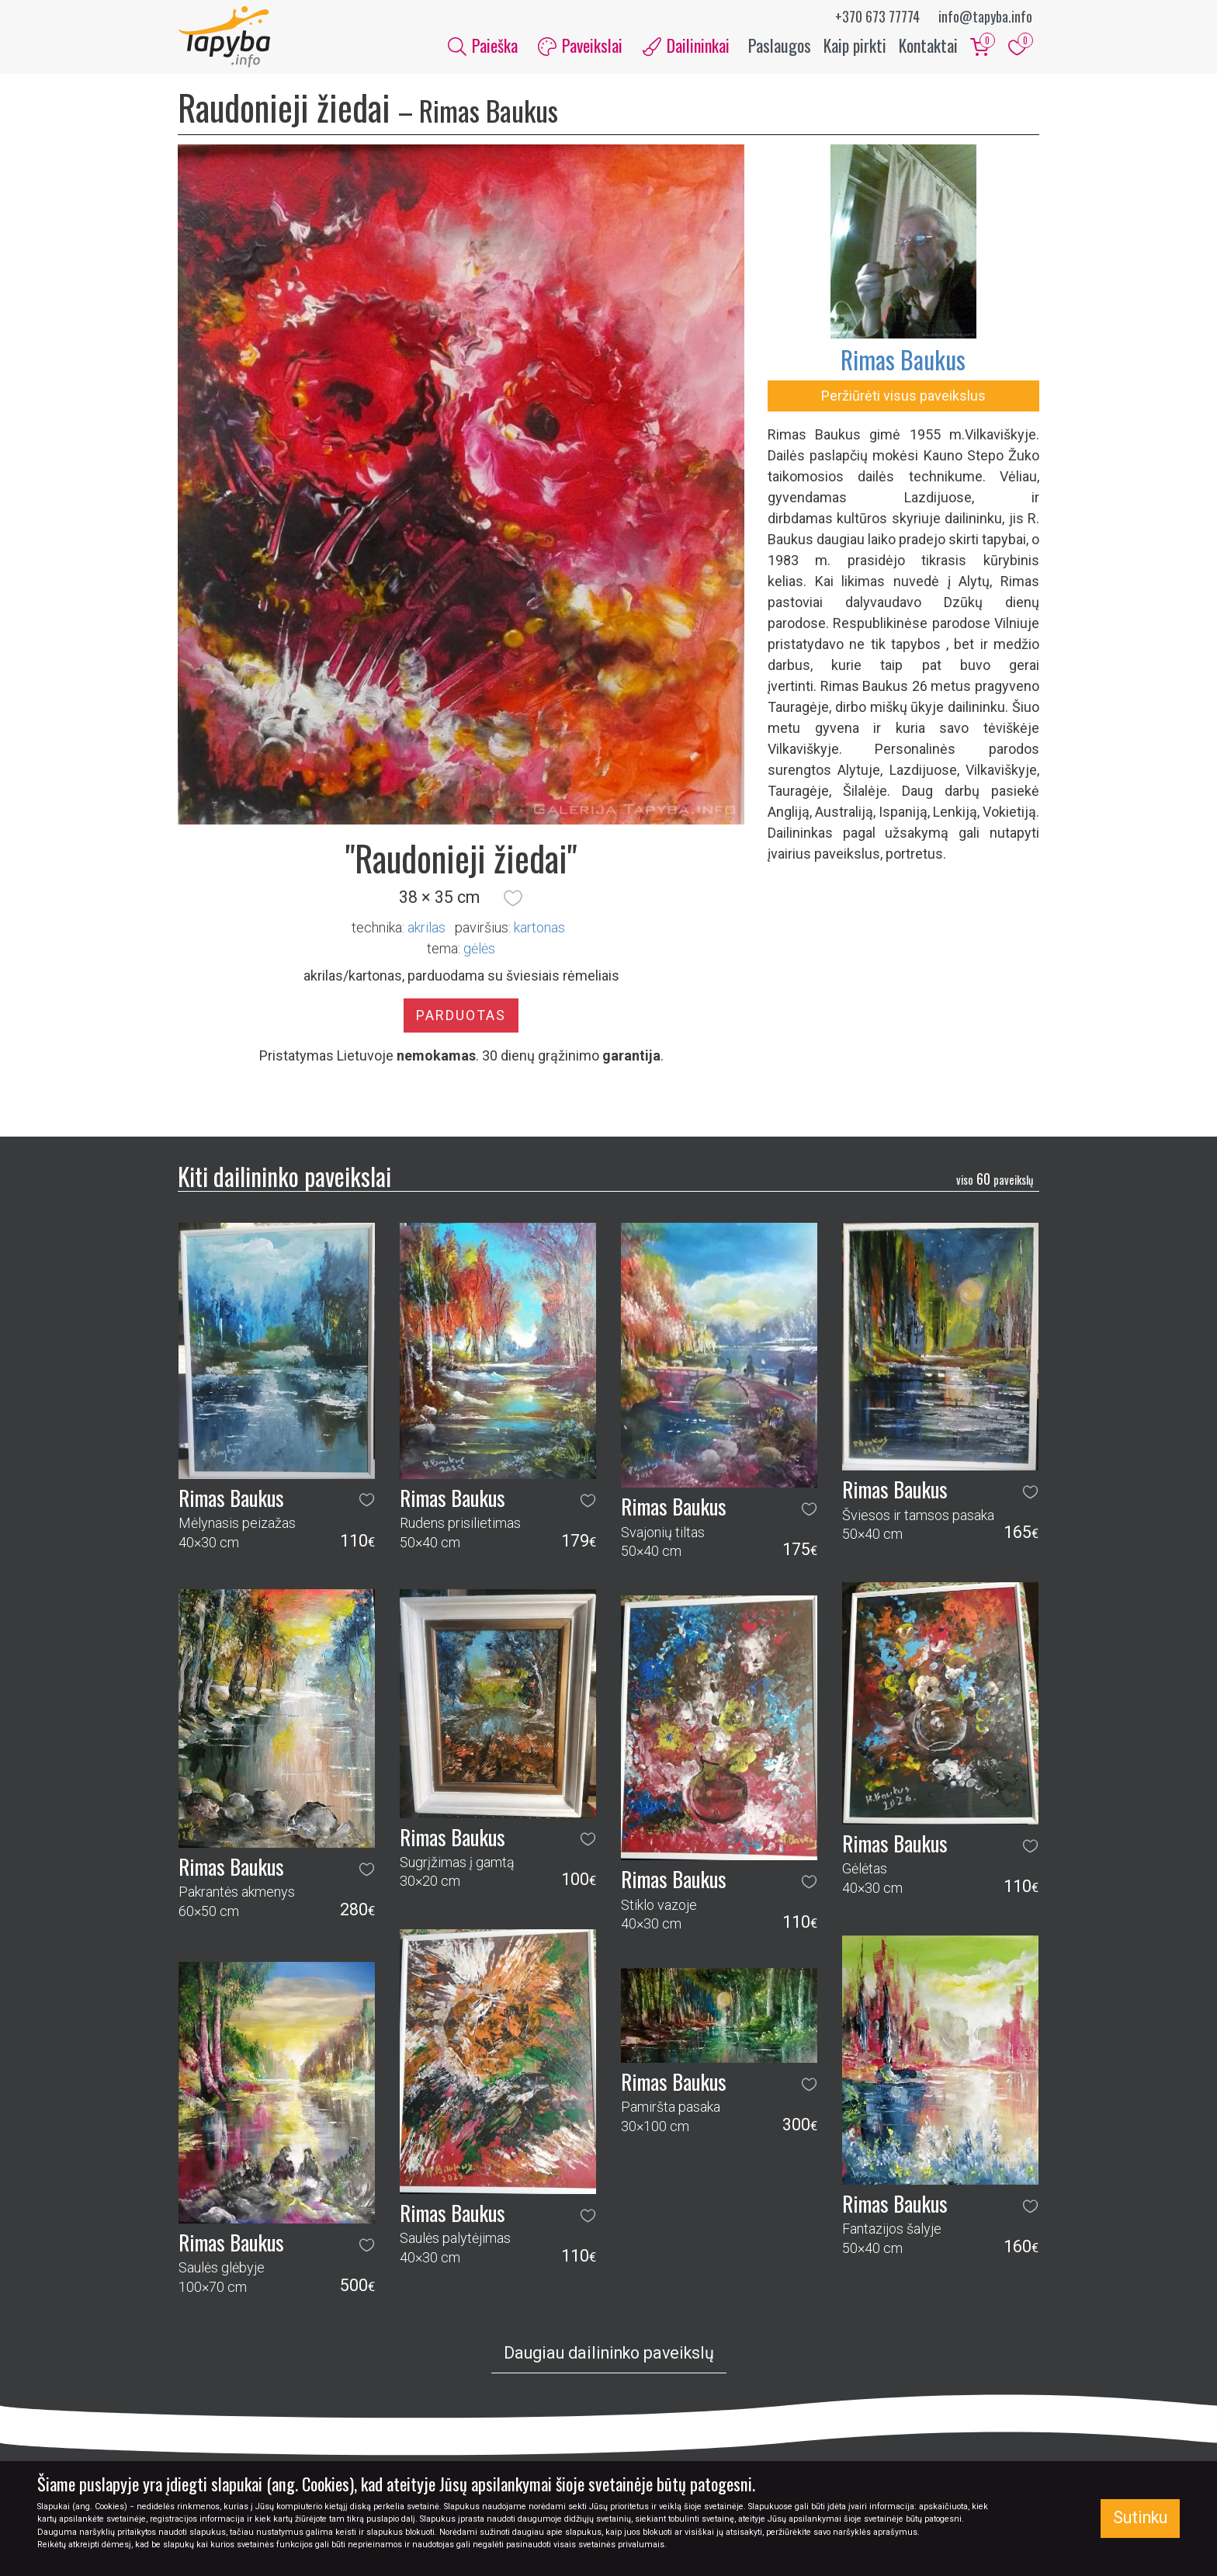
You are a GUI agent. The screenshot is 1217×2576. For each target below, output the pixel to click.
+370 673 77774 (877, 16)
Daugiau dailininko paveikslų (609, 2353)
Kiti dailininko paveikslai (284, 1176)
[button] (513, 898)
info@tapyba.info (985, 16)
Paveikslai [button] (580, 45)
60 (994, 1178)
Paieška (483, 45)
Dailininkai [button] (686, 45)
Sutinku (1140, 2517)
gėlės (479, 948)
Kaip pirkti (854, 45)
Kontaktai (928, 45)
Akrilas (426, 927)
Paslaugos (779, 45)
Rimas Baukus (903, 360)
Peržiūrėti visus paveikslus (903, 396)
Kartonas (539, 927)
